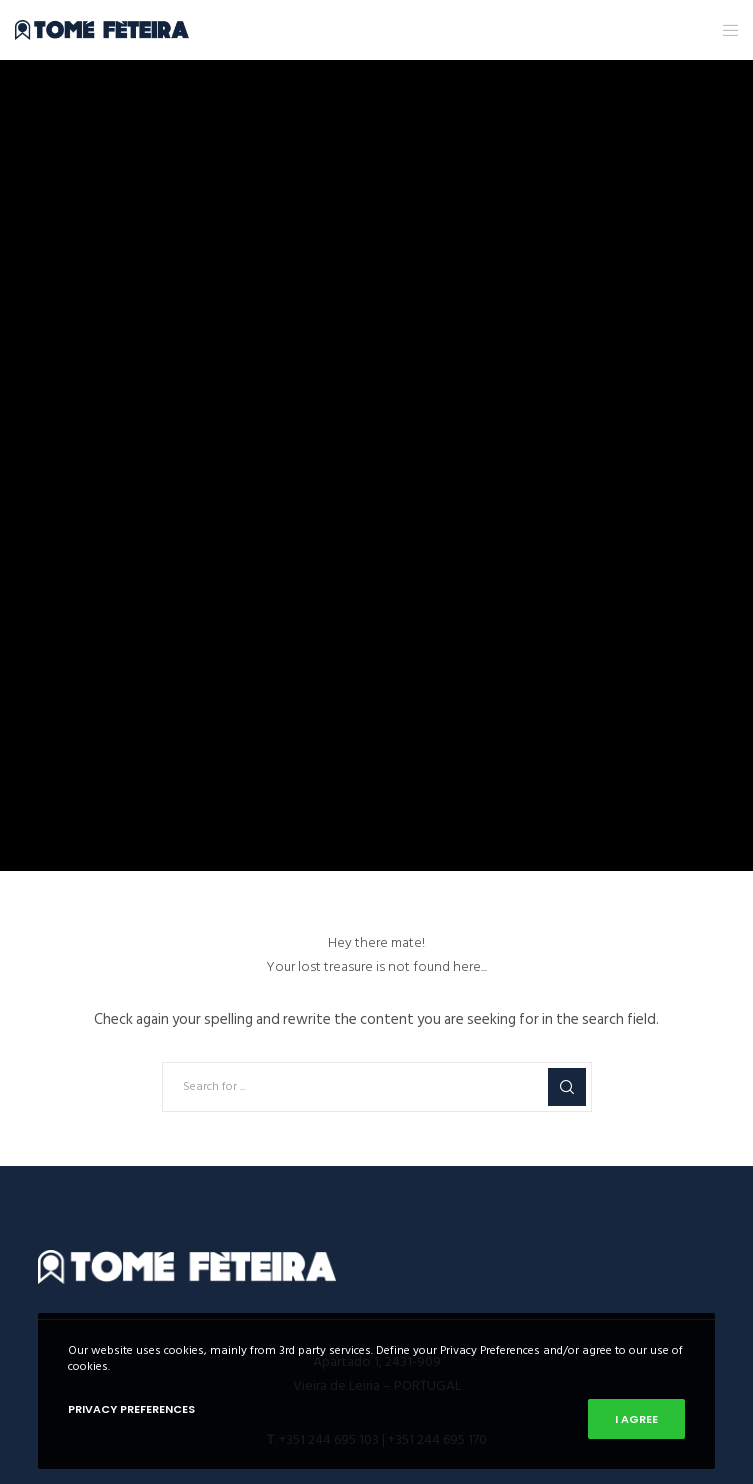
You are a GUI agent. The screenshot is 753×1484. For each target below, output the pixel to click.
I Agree (636, 1419)
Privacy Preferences (131, 1409)
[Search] (567, 1087)
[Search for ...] (377, 1087)
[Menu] (724, 30)
